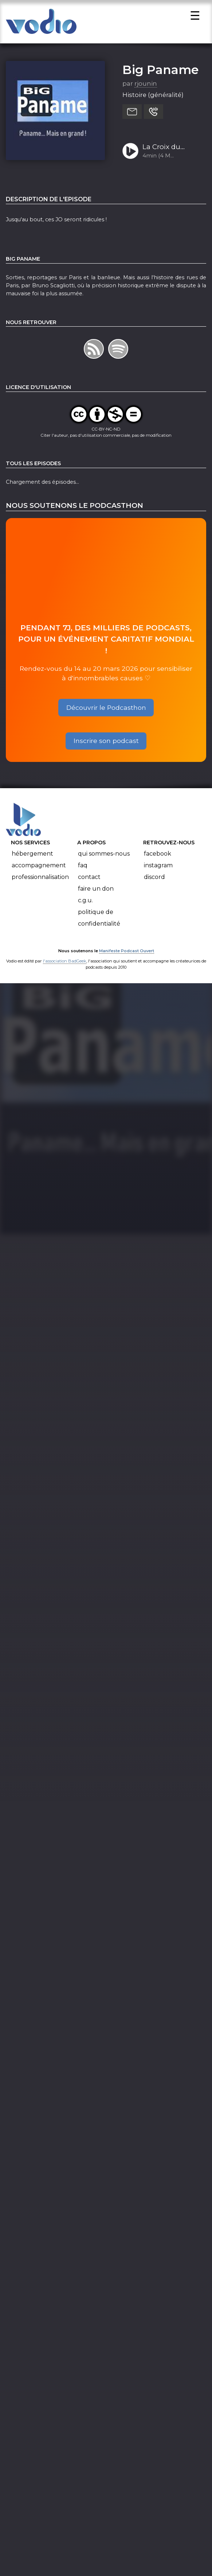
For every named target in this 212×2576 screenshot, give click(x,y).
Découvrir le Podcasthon (106, 709)
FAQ (82, 867)
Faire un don (96, 891)
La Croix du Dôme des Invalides (161, 150)
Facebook (157, 856)
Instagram (158, 867)
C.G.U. (85, 902)
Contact (89, 879)
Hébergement (32, 856)
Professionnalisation (40, 879)
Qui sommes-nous (104, 856)
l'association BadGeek (64, 963)
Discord (154, 879)
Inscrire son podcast (106, 743)
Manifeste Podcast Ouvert (126, 953)
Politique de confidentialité (99, 920)
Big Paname (160, 72)
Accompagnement (39, 867)
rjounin (145, 86)
